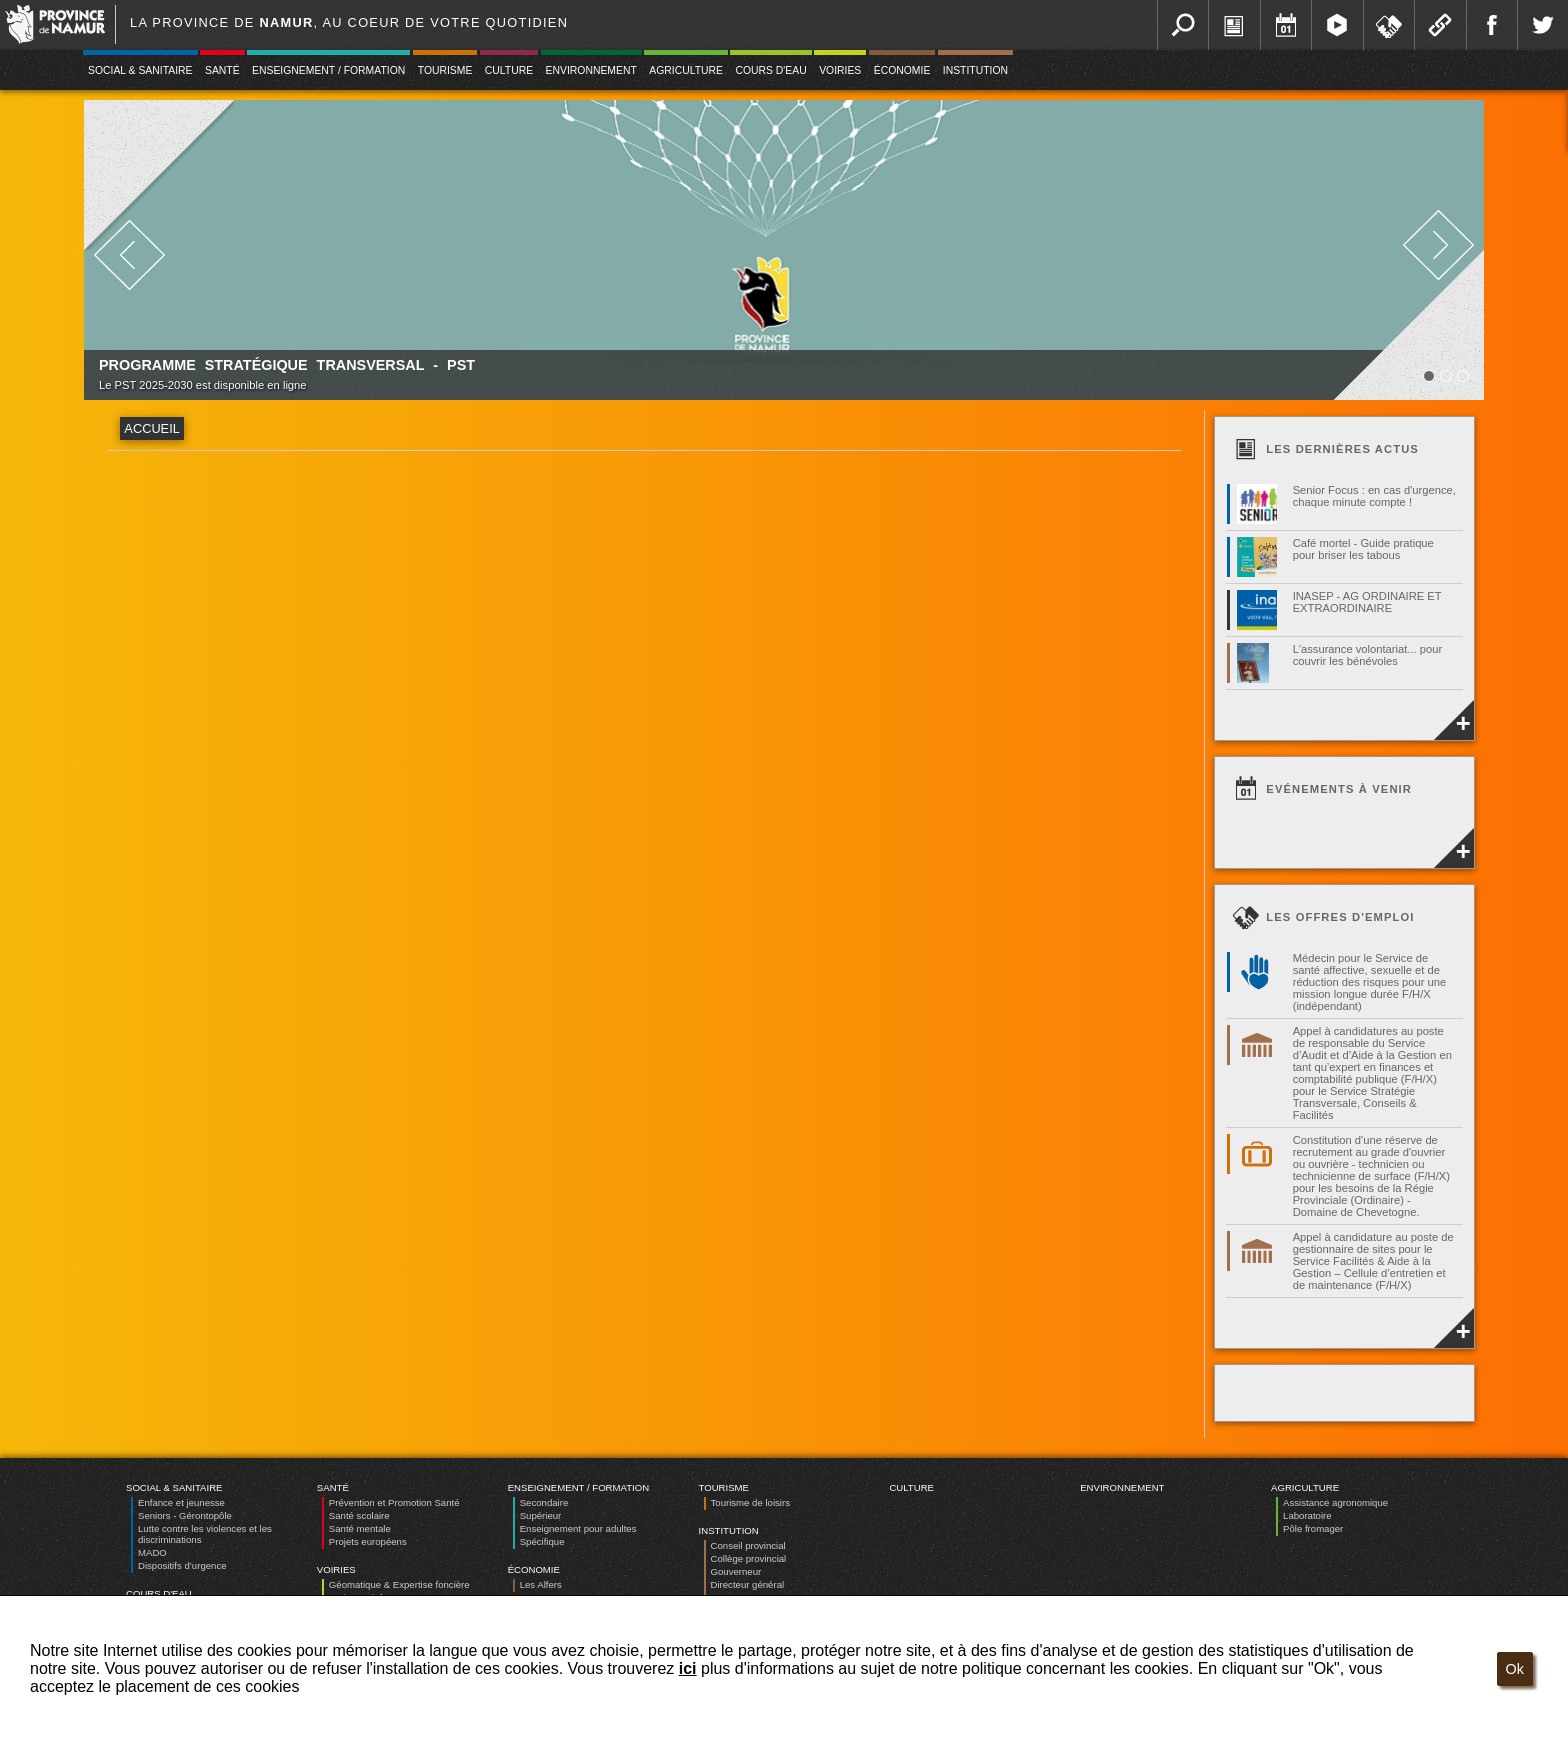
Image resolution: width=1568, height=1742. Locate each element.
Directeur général (748, 1584)
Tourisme (445, 70)
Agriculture (686, 70)
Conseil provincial (748, 1545)
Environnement (591, 70)
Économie (902, 70)
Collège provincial (749, 1558)
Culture (509, 70)
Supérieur (541, 1515)
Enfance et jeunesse (181, 1502)
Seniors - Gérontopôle (185, 1515)
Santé (222, 70)
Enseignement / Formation (328, 70)
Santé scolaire (359, 1515)
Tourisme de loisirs (750, 1502)
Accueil (151, 428)
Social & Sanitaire (140, 70)
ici (688, 1668)
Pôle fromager (1313, 1528)
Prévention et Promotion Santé (394, 1502)
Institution (975, 70)
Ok (1515, 1669)
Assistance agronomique (1335, 1502)
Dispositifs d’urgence (182, 1565)
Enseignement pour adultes (578, 1528)
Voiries (840, 70)
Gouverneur (736, 1571)
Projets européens (368, 1541)
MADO (152, 1552)
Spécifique (542, 1541)
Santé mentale (360, 1528)
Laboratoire (1307, 1515)
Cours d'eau (770, 70)
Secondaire (544, 1502)
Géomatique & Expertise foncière (399, 1584)
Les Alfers (541, 1584)
